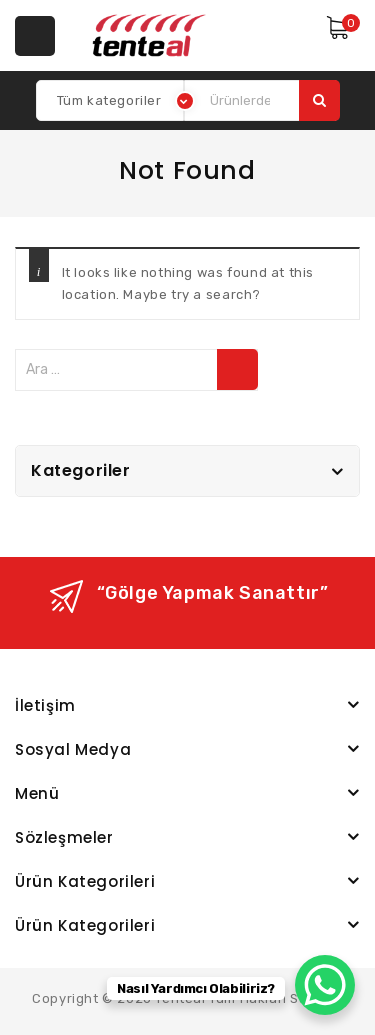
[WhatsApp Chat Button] (325, 985)
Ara (319, 100)
